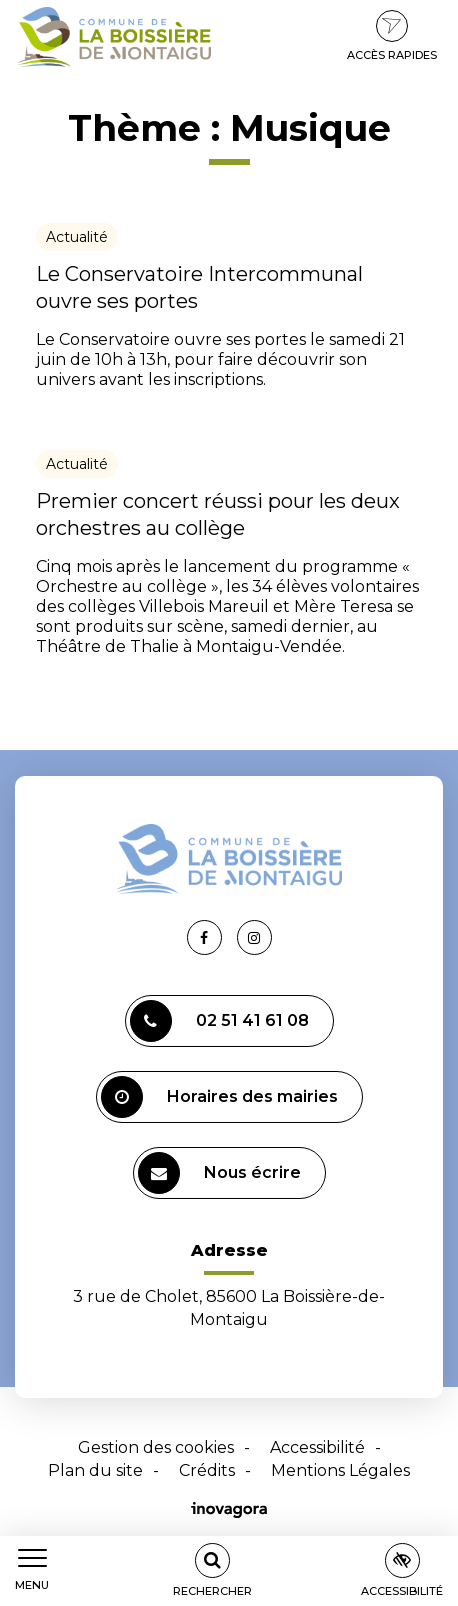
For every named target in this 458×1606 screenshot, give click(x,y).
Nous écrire (219, 1173)
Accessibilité (317, 1447)
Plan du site (95, 1470)
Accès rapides (392, 36)
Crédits (207, 1470)
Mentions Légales (340, 1470)
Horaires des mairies (219, 1097)
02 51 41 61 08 (219, 1021)
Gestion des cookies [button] (156, 1447)
